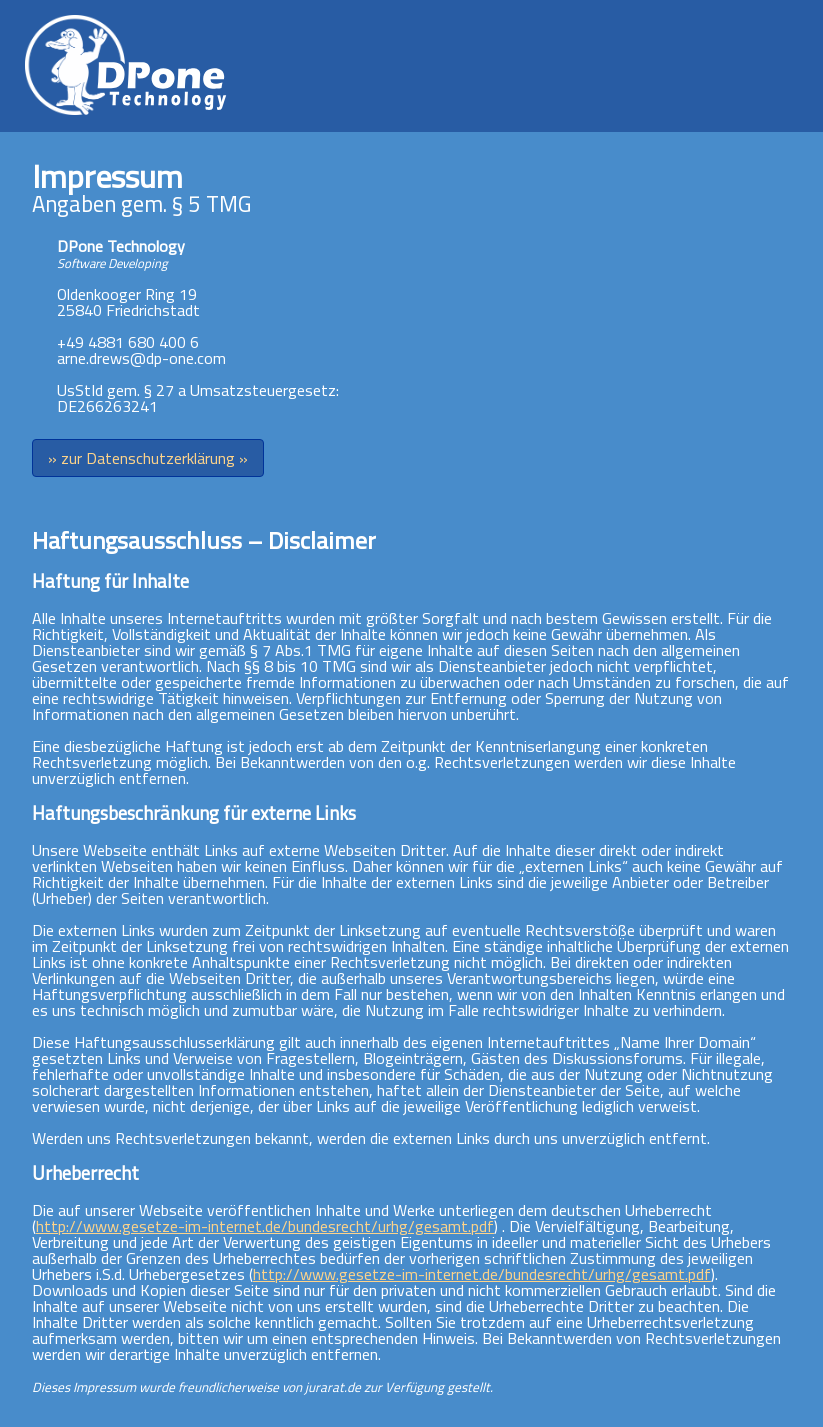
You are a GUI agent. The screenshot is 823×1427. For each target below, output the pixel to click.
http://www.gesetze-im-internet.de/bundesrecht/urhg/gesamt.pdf (265, 1226)
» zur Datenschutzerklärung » (148, 458)
